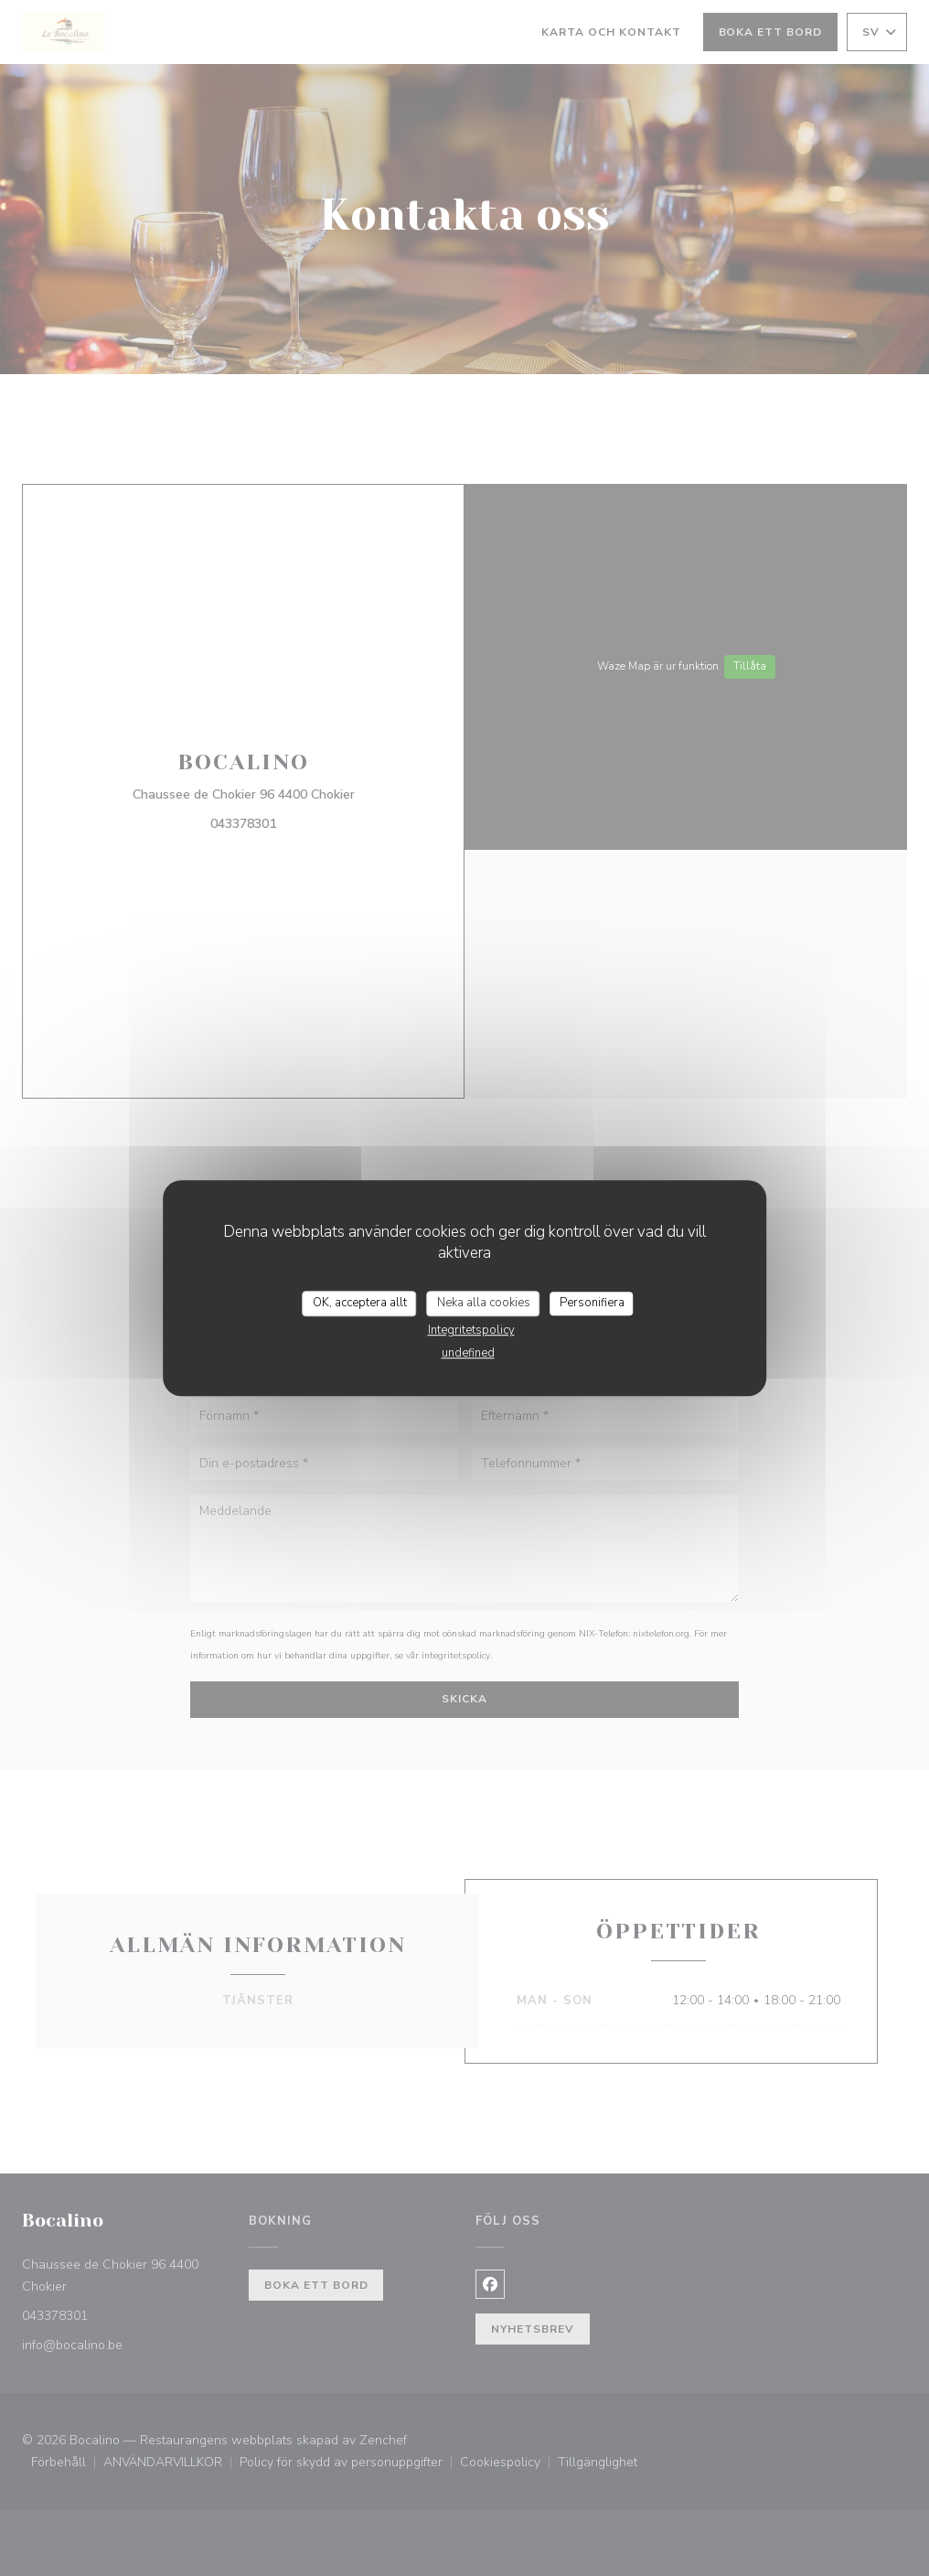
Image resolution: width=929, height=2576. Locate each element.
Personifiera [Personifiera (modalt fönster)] (592, 1302)
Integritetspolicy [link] (471, 1330)
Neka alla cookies (483, 1302)
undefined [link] (468, 1353)
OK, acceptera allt (360, 1302)
